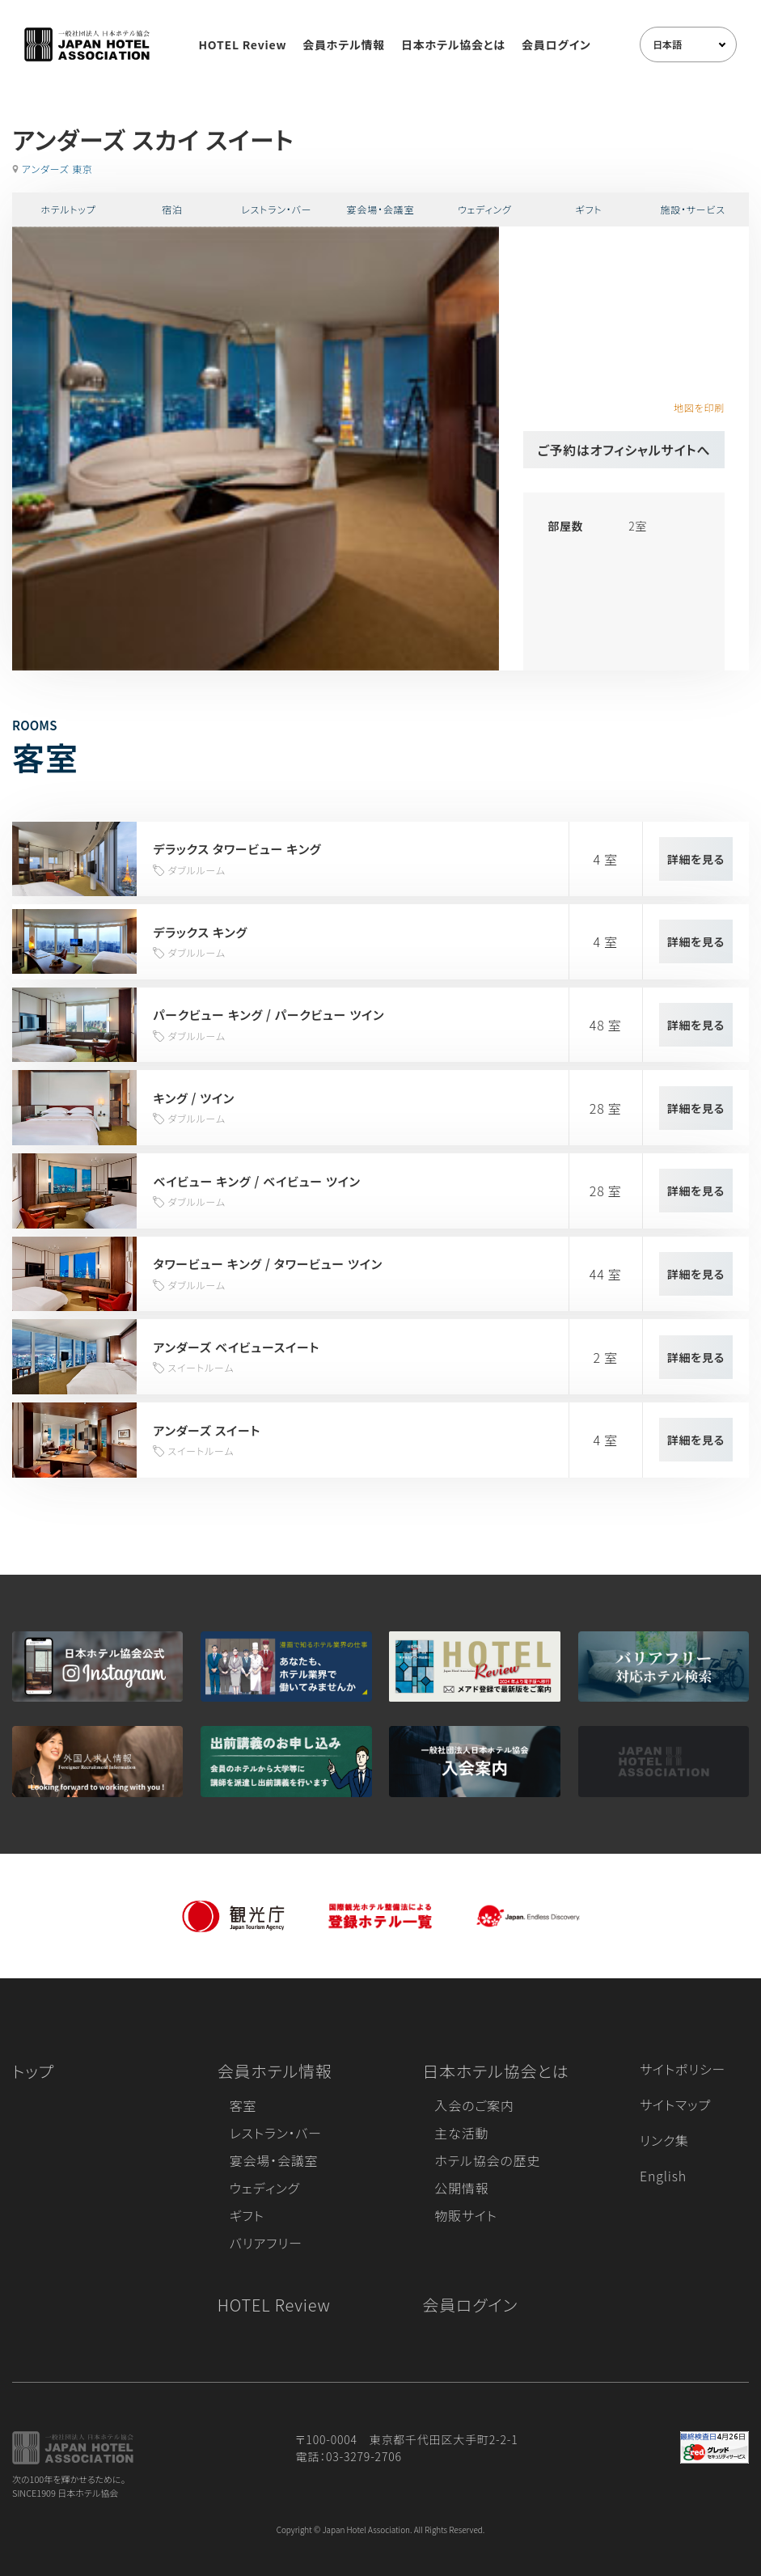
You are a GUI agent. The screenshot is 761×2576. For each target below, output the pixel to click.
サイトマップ (675, 2104)
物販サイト (465, 2215)
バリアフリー (266, 2242)
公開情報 (461, 2187)
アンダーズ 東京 (57, 169)
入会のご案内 (474, 2105)
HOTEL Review (242, 44)
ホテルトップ (67, 209)
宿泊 (172, 209)
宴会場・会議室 (381, 209)
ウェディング (485, 209)
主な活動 (461, 2132)
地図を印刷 (699, 407)
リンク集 (664, 2140)
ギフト (589, 209)
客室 (243, 2105)
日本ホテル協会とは (453, 44)
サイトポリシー (682, 2069)
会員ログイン (556, 44)
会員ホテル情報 (343, 44)
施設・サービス (692, 209)
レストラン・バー (276, 209)
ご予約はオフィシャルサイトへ (624, 449)
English (663, 2175)
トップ (33, 2071)
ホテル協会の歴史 (487, 2160)
